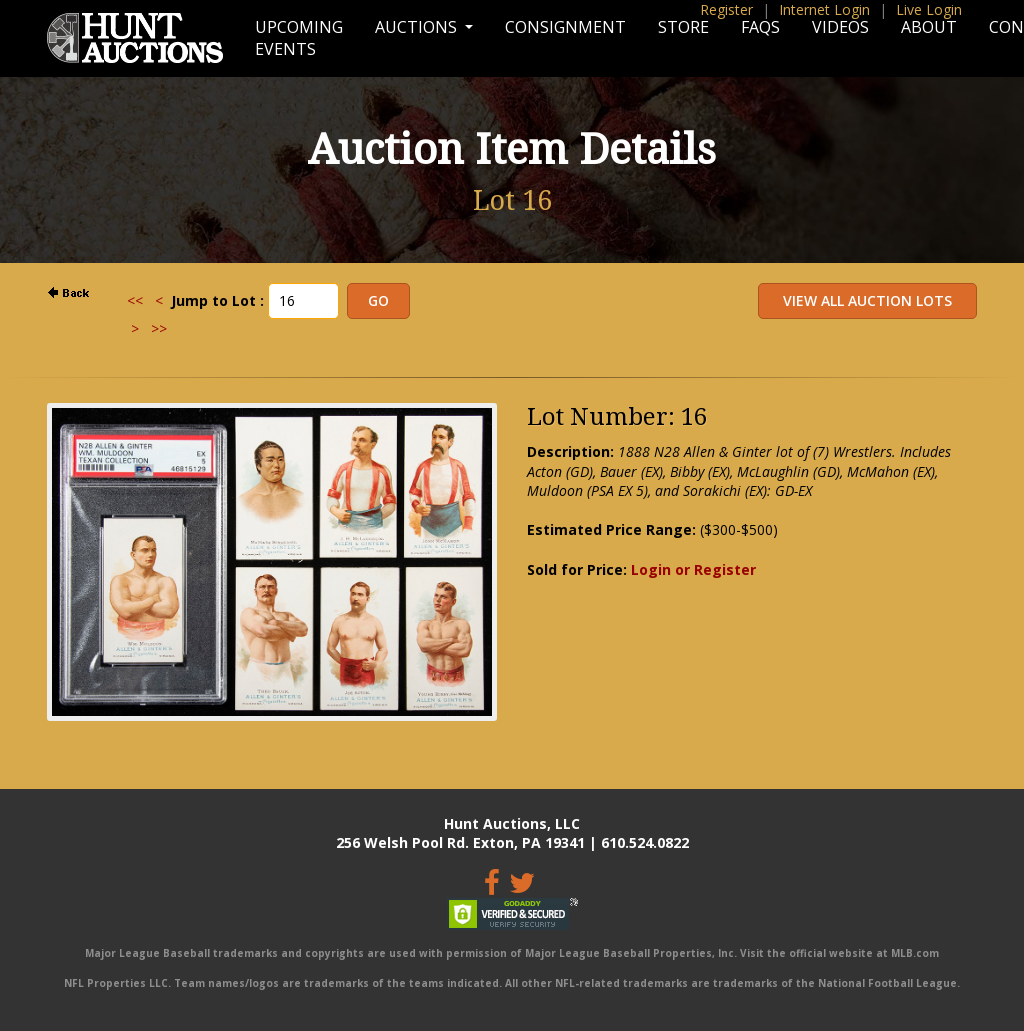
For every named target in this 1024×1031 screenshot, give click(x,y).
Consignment (565, 27)
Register (726, 9)
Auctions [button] (418, 27)
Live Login (929, 9)
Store (683, 27)
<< (135, 300)
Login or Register (693, 569)
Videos (840, 27)
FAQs (760, 27)
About (929, 27)
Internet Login (824, 9)
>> (159, 328)
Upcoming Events (299, 38)
